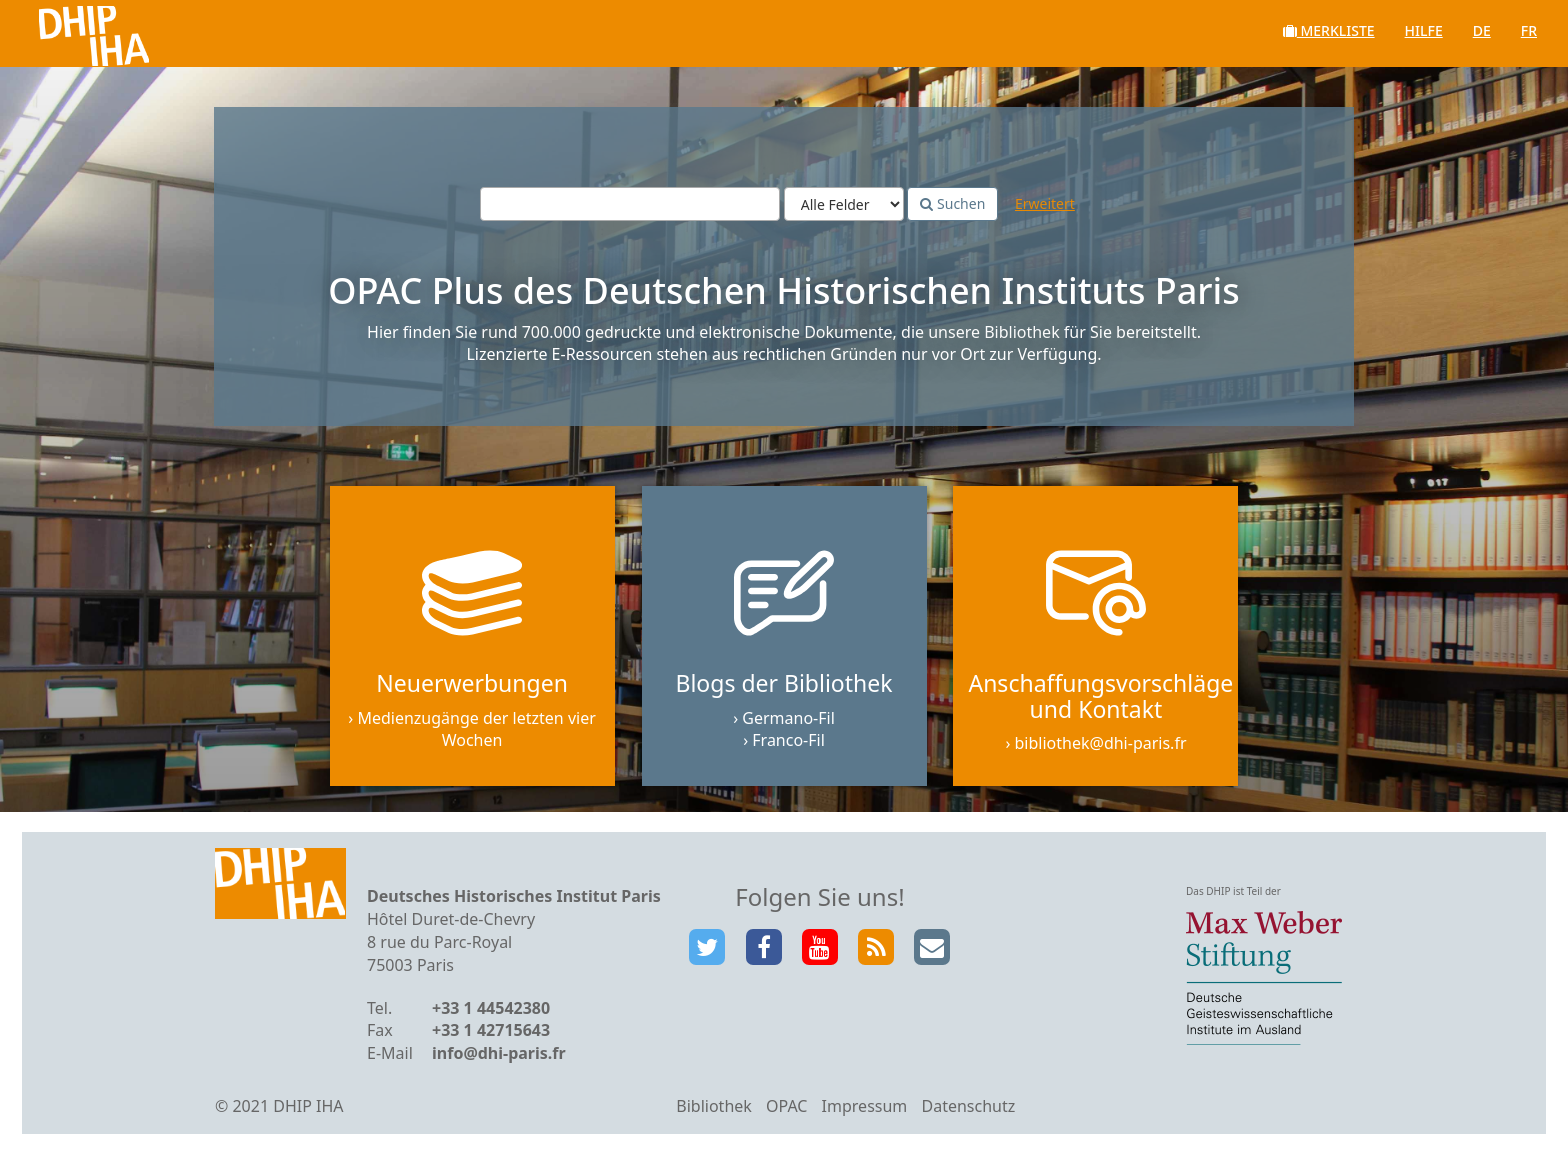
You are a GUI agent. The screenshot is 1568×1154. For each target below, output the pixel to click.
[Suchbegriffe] (630, 204)
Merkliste (1329, 30)
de (1482, 30)
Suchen (952, 203)
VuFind (68, 30)
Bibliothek (714, 1106)
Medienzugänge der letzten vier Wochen (476, 729)
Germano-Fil (788, 718)
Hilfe (1424, 30)
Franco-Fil (788, 740)
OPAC (786, 1106)
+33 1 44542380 (491, 1008)
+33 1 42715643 (491, 1030)
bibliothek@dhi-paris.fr (1101, 743)
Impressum (865, 1106)
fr (1529, 30)
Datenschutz (968, 1106)
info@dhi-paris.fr (499, 1053)
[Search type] (844, 204)
